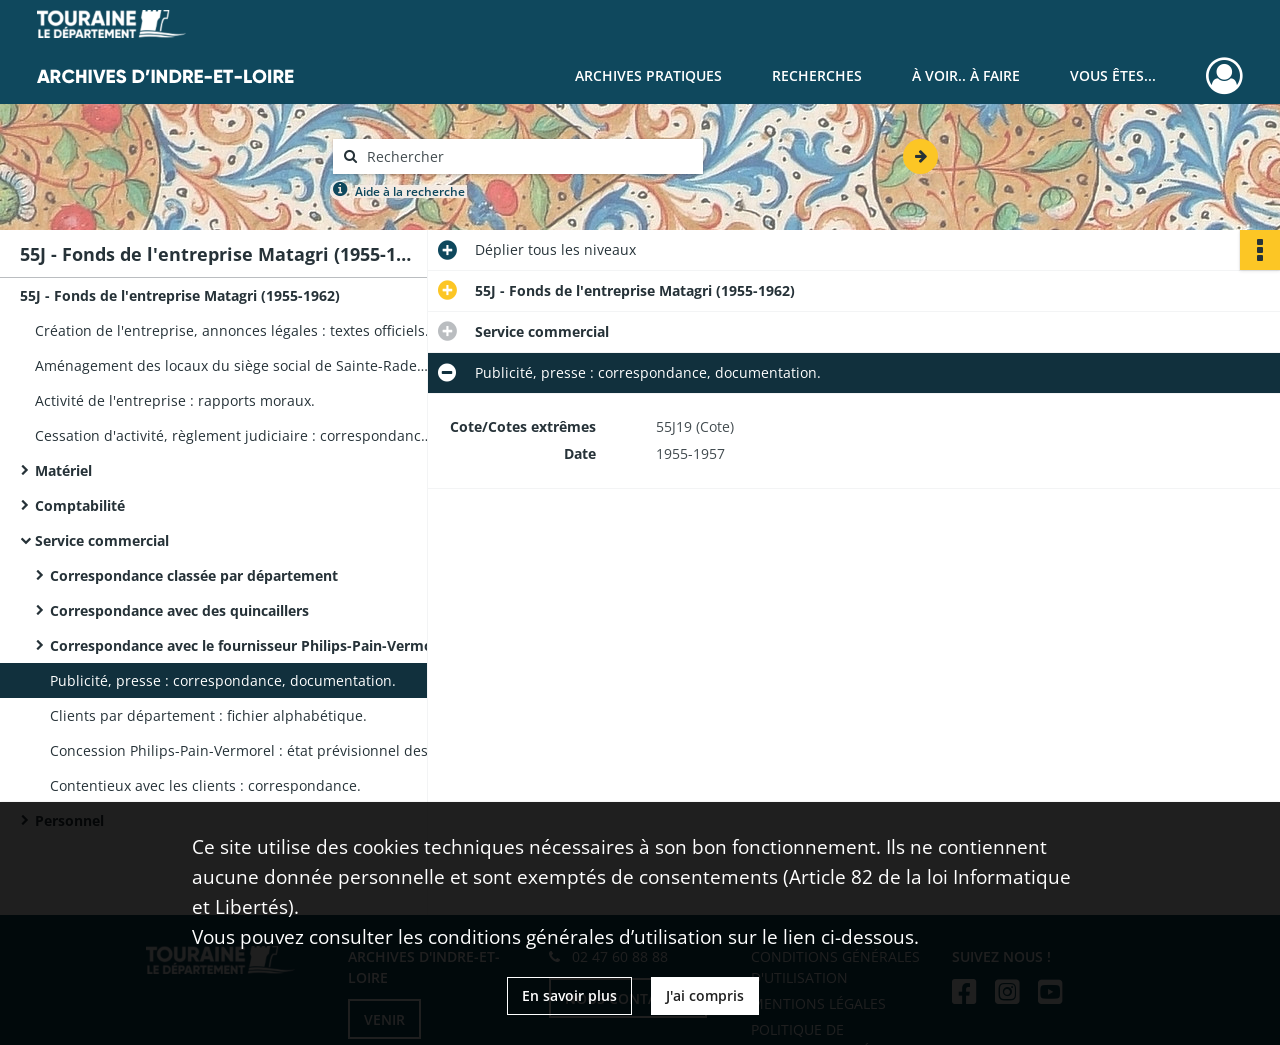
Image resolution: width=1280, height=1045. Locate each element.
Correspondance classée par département (194, 575)
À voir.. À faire (966, 75)
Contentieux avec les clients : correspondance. (205, 785)
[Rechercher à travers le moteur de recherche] (528, 156)
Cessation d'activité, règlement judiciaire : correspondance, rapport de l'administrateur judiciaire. (235, 435)
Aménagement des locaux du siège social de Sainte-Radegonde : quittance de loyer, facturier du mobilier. (235, 365)
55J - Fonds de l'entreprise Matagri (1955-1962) (180, 295)
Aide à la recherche (410, 191)
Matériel (63, 470)
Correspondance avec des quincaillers (179, 610)
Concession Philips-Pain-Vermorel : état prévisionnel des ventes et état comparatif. (250, 750)
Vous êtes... (1113, 75)
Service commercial (102, 540)
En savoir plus (569, 995)
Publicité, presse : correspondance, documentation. (223, 680)
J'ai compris (705, 995)
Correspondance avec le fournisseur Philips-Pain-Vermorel (250, 645)
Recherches (817, 75)
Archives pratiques (648, 75)
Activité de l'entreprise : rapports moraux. (175, 400)
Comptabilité (80, 505)
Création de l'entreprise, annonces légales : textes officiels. (232, 330)
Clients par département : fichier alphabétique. (208, 715)
